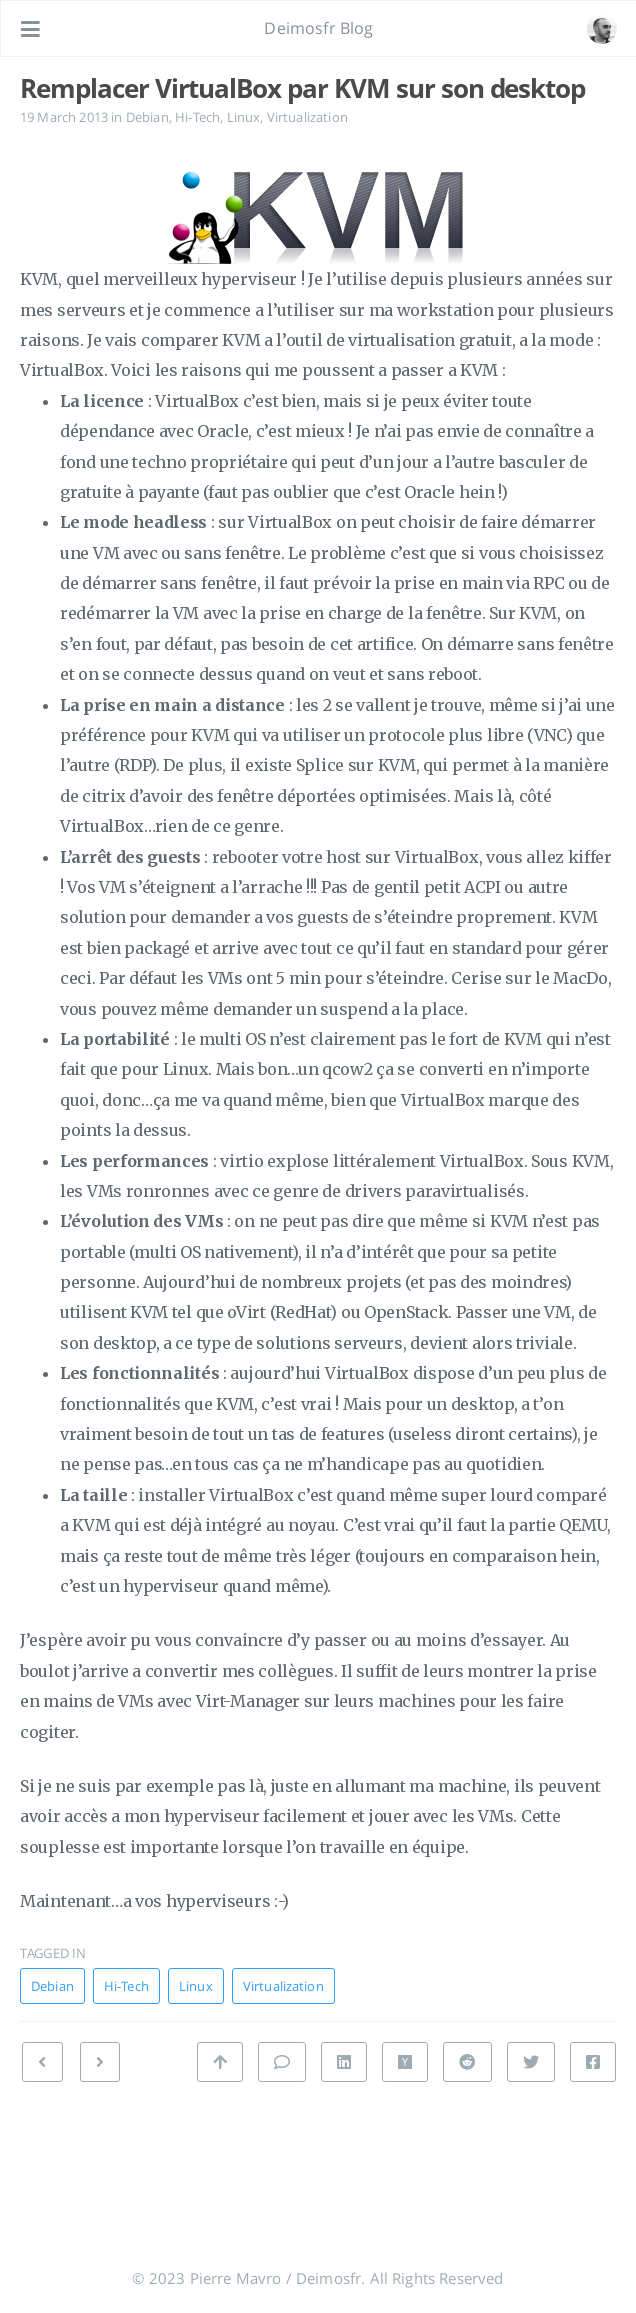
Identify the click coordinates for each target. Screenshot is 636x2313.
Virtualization (307, 117)
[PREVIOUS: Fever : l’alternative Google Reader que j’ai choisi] (100, 2062)
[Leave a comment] (282, 2062)
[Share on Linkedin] (344, 2062)
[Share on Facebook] (593, 2062)
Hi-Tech (197, 117)
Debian (147, 117)
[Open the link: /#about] (602, 29)
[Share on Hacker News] (405, 2062)
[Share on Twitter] (531, 2062)
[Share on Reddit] (467, 2062)
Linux (244, 117)
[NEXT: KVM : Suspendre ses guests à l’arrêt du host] (42, 2062)
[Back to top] (220, 2062)
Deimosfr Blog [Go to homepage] (318, 28)
